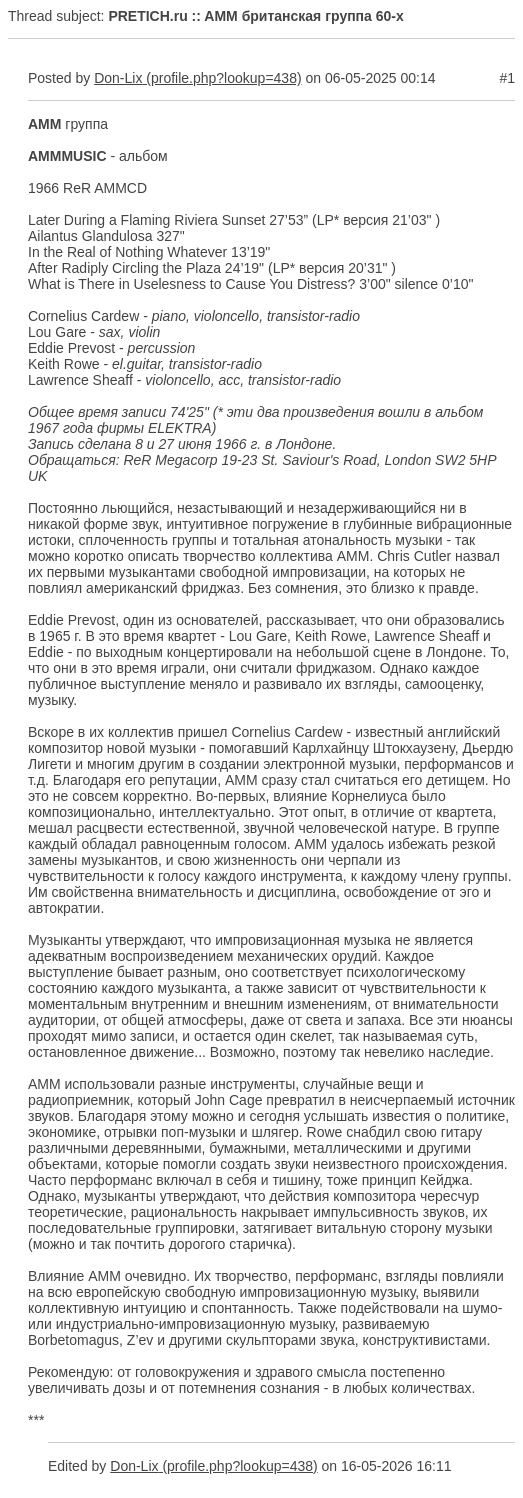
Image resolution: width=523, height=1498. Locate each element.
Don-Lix (118, 78)
